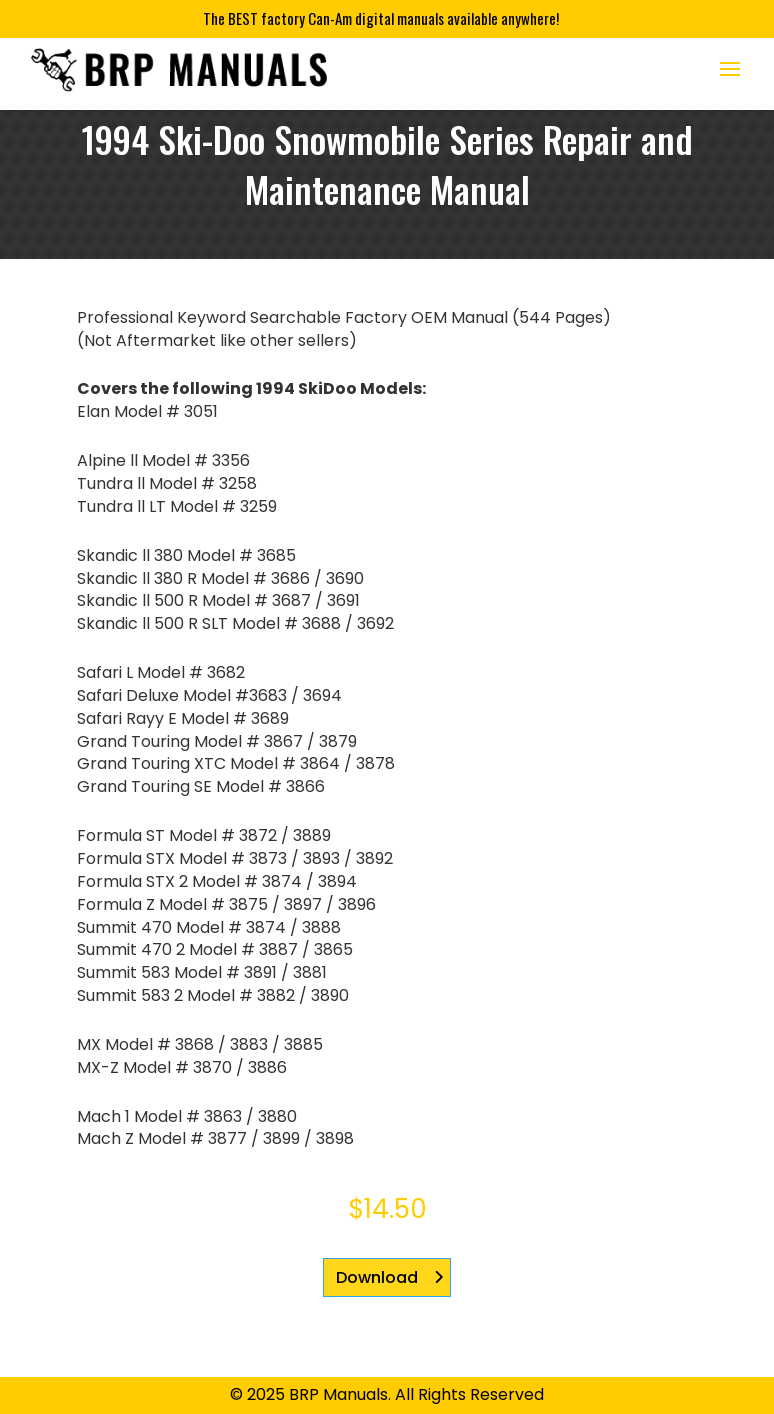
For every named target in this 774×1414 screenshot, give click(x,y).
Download (377, 1277)
